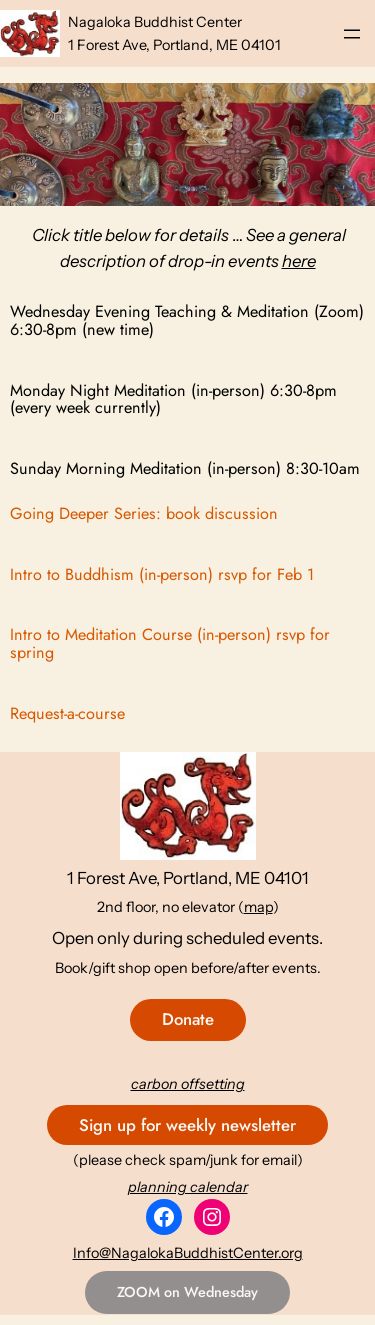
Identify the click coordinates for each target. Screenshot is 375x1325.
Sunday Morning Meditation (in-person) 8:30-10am (185, 469)
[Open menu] (352, 34)
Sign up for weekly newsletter (187, 1125)
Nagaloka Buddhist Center (155, 22)
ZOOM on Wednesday (187, 1292)
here (299, 261)
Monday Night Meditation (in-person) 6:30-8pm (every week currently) (173, 400)
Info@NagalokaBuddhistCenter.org (188, 1253)
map (258, 907)
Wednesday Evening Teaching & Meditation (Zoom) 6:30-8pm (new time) (187, 321)
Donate (188, 1019)
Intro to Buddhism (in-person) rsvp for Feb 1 (162, 575)
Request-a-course (67, 714)
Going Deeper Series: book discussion (144, 514)
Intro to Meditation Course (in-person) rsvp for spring (170, 644)
